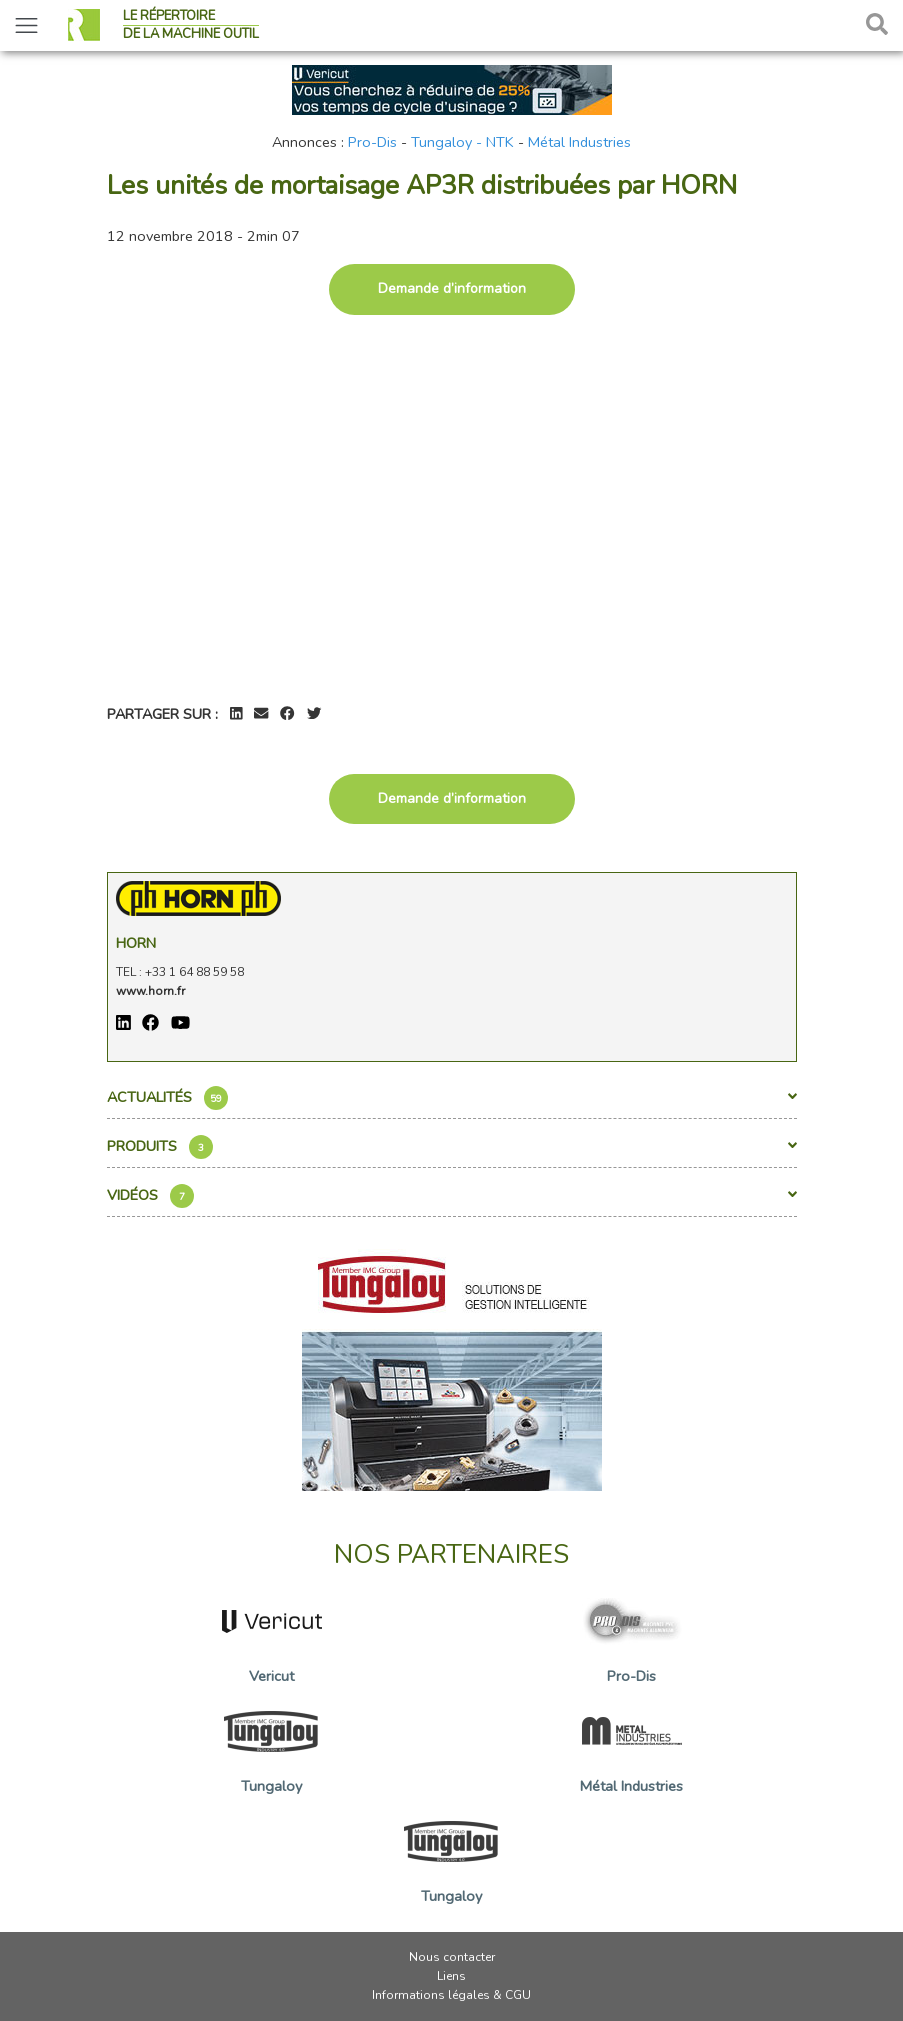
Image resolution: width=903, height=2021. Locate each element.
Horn (136, 943)
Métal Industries (579, 142)
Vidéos (452, 1196)
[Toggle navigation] (26, 25)
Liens (451, 1976)
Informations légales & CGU (451, 1995)
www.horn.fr (150, 991)
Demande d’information (452, 288)
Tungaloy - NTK (462, 142)
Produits (452, 1147)
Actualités (452, 1098)
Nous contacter (452, 1957)
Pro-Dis (372, 142)
